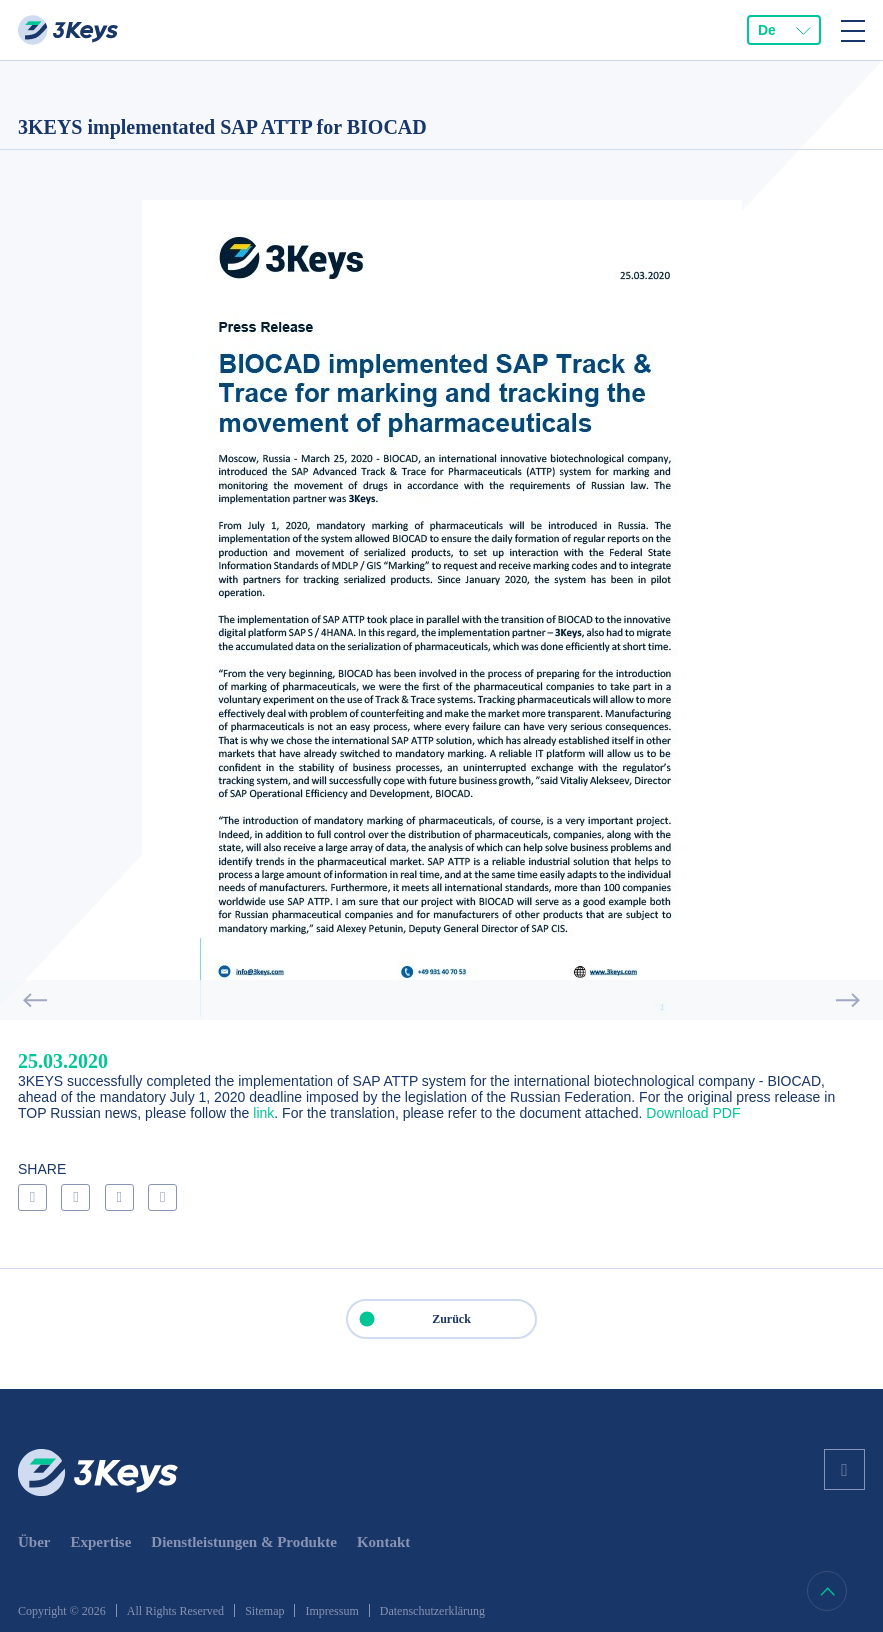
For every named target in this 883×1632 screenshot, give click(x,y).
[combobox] (784, 30)
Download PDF (693, 1113)
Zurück (409, 1319)
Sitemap (264, 1611)
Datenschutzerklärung (432, 1611)
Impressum (331, 1611)
